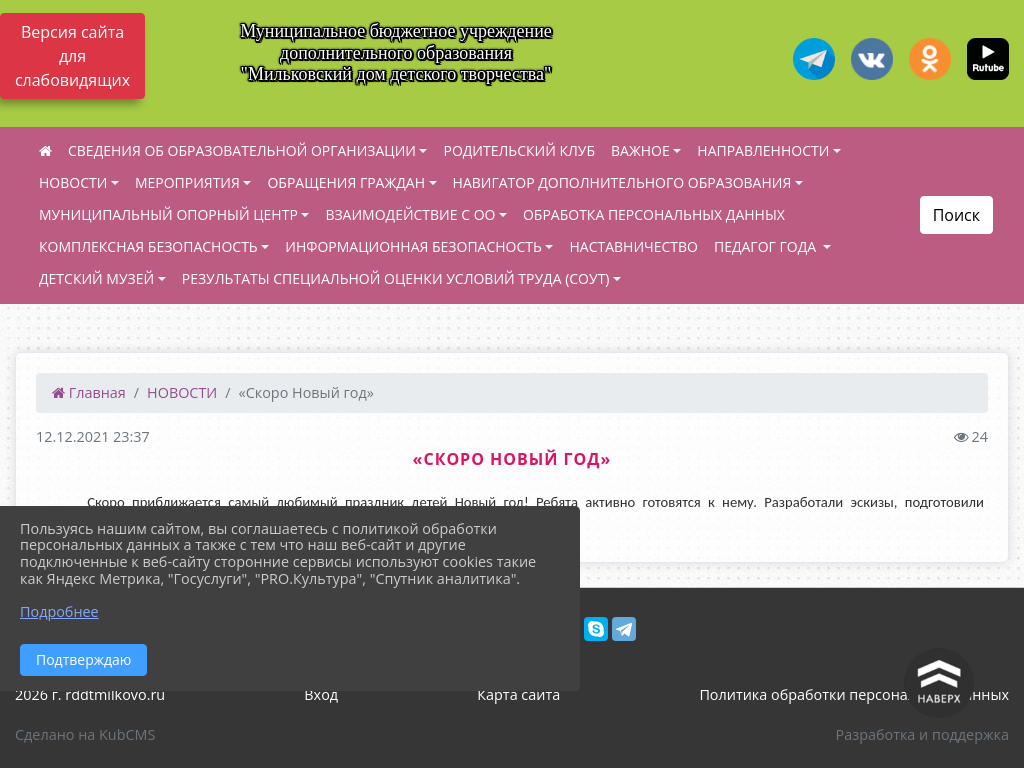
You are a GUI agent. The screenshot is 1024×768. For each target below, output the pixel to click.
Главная (89, 392)
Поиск (956, 215)
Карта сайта (518, 694)
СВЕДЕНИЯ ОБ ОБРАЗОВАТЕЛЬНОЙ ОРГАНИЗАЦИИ (242, 150)
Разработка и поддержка (922, 734)
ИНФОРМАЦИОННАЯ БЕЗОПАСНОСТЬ (413, 246)
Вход (321, 694)
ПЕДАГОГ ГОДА (767, 246)
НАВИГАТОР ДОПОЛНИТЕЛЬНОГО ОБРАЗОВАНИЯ (622, 182)
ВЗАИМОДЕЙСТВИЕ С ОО (410, 214)
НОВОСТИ (73, 182)
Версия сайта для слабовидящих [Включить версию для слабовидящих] (72, 56)
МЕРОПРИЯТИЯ (187, 182)
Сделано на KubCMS (85, 734)
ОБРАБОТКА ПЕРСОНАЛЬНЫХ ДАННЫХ (654, 214)
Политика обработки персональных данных (854, 694)
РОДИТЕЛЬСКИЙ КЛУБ (519, 150)
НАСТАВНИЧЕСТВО (633, 246)
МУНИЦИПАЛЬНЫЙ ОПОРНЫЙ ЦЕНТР (168, 214)
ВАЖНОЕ (640, 150)
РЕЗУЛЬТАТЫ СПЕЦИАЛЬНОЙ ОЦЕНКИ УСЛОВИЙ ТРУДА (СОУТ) (396, 278)
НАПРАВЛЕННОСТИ (763, 150)
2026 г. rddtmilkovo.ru (90, 694)
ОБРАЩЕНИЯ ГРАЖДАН (346, 182)
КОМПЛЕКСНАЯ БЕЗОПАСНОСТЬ (148, 246)
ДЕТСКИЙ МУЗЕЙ (96, 278)
